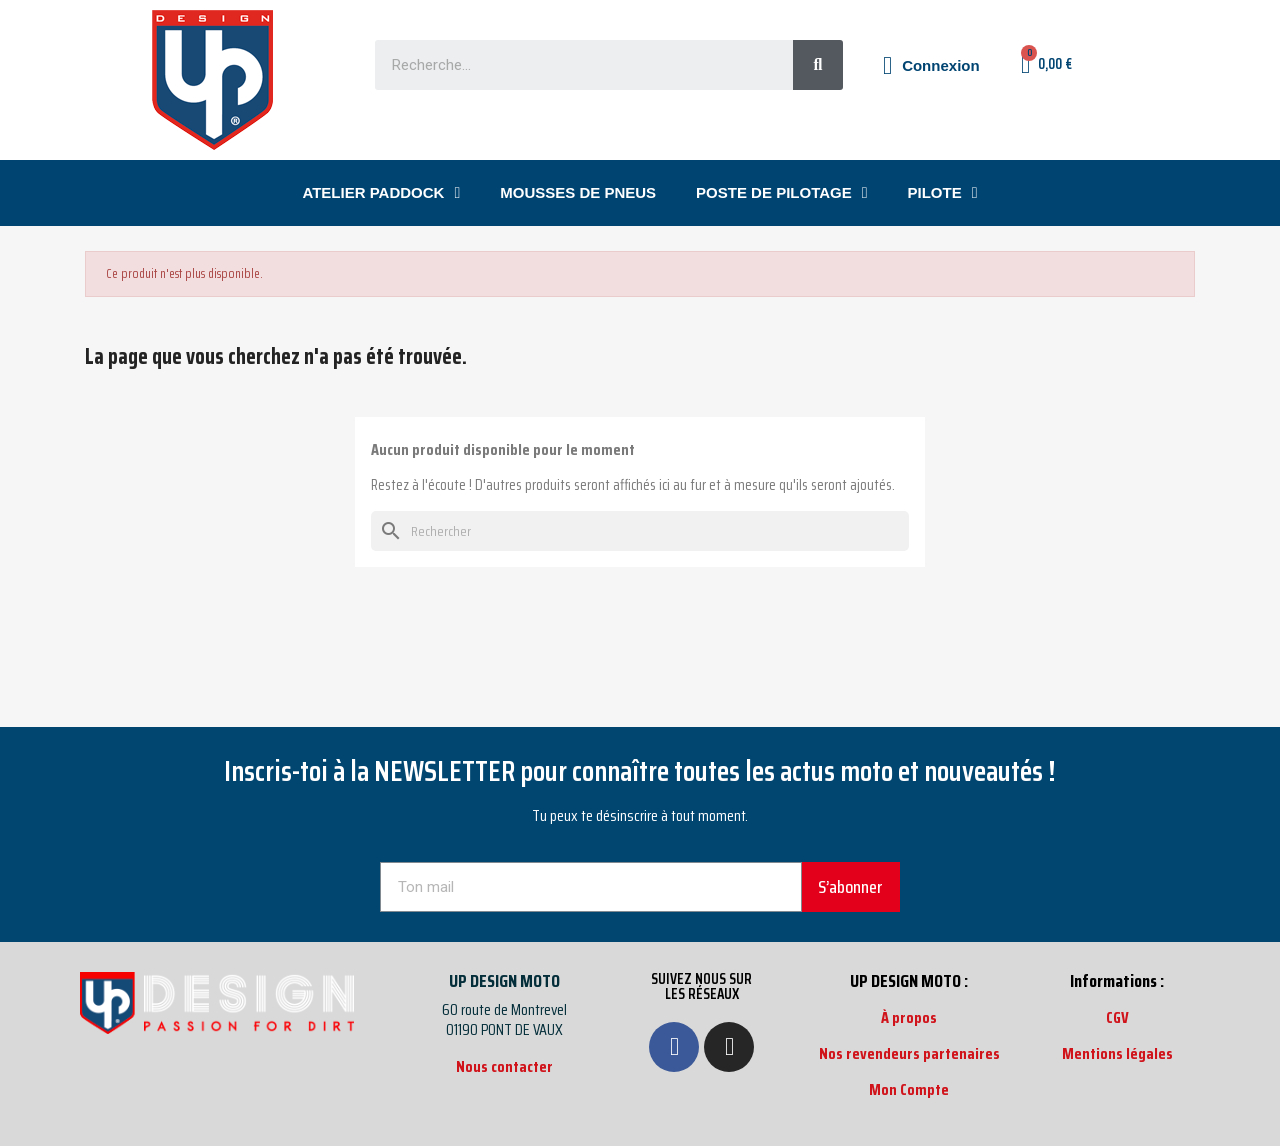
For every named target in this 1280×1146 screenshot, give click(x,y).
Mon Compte (909, 1089)
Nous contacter (504, 1066)
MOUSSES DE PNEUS (578, 192)
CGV (1117, 1017)
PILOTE (943, 193)
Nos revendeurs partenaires (909, 1053)
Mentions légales (1117, 1053)
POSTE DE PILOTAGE (781, 193)
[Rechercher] (640, 531)
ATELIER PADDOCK (381, 193)
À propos (909, 1017)
